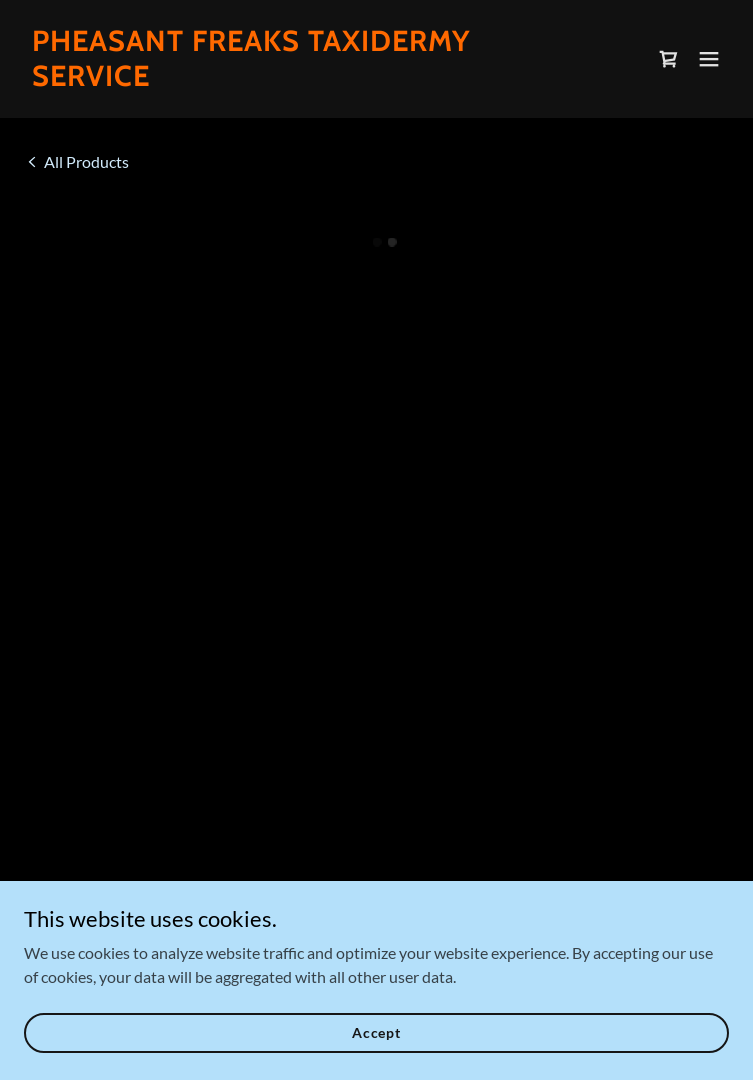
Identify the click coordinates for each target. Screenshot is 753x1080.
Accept (376, 1032)
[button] (669, 59)
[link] (271, 79)
